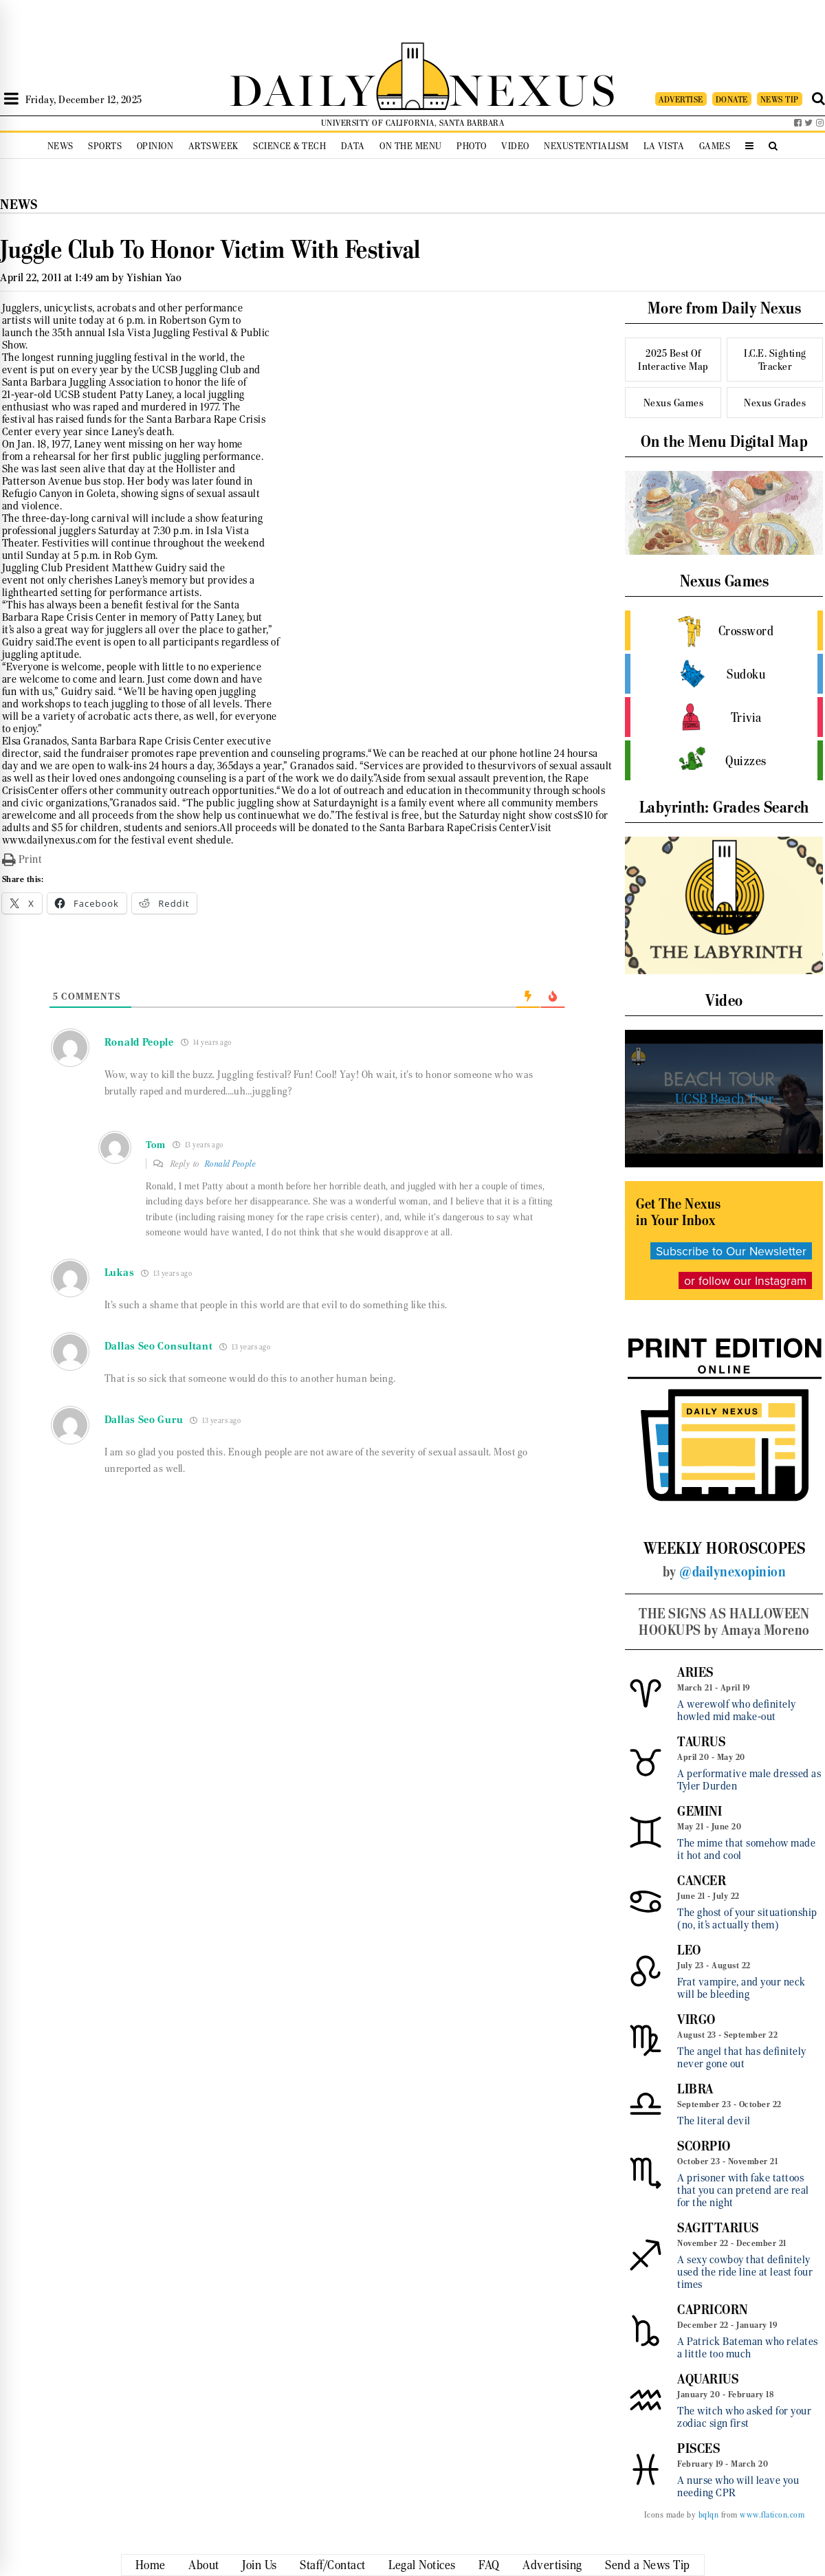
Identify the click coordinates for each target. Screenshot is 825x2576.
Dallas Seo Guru (144, 1419)
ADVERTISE (681, 99)
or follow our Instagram (745, 1280)
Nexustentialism (586, 146)
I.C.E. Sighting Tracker (775, 359)
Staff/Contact (333, 2565)
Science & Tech (289, 146)
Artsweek (213, 146)
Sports (105, 146)
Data (353, 146)
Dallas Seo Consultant (158, 1346)
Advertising (552, 2565)
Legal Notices (422, 2565)
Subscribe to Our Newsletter (731, 1250)
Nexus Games (674, 402)
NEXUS (533, 88)
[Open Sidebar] (11, 99)
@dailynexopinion (732, 1571)
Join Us (259, 2565)
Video (515, 146)
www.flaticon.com (772, 2515)
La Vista (664, 146)
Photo (471, 146)
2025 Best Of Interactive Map (673, 359)
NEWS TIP (779, 99)
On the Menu (411, 146)
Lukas (119, 1272)
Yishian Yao (154, 277)
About (203, 2565)
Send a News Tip (647, 2565)
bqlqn (708, 2515)
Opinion (155, 146)
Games (715, 146)
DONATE (732, 99)
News (60, 146)
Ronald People (230, 1163)
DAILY (302, 88)
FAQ (489, 2565)
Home (150, 2565)
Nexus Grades (775, 402)
